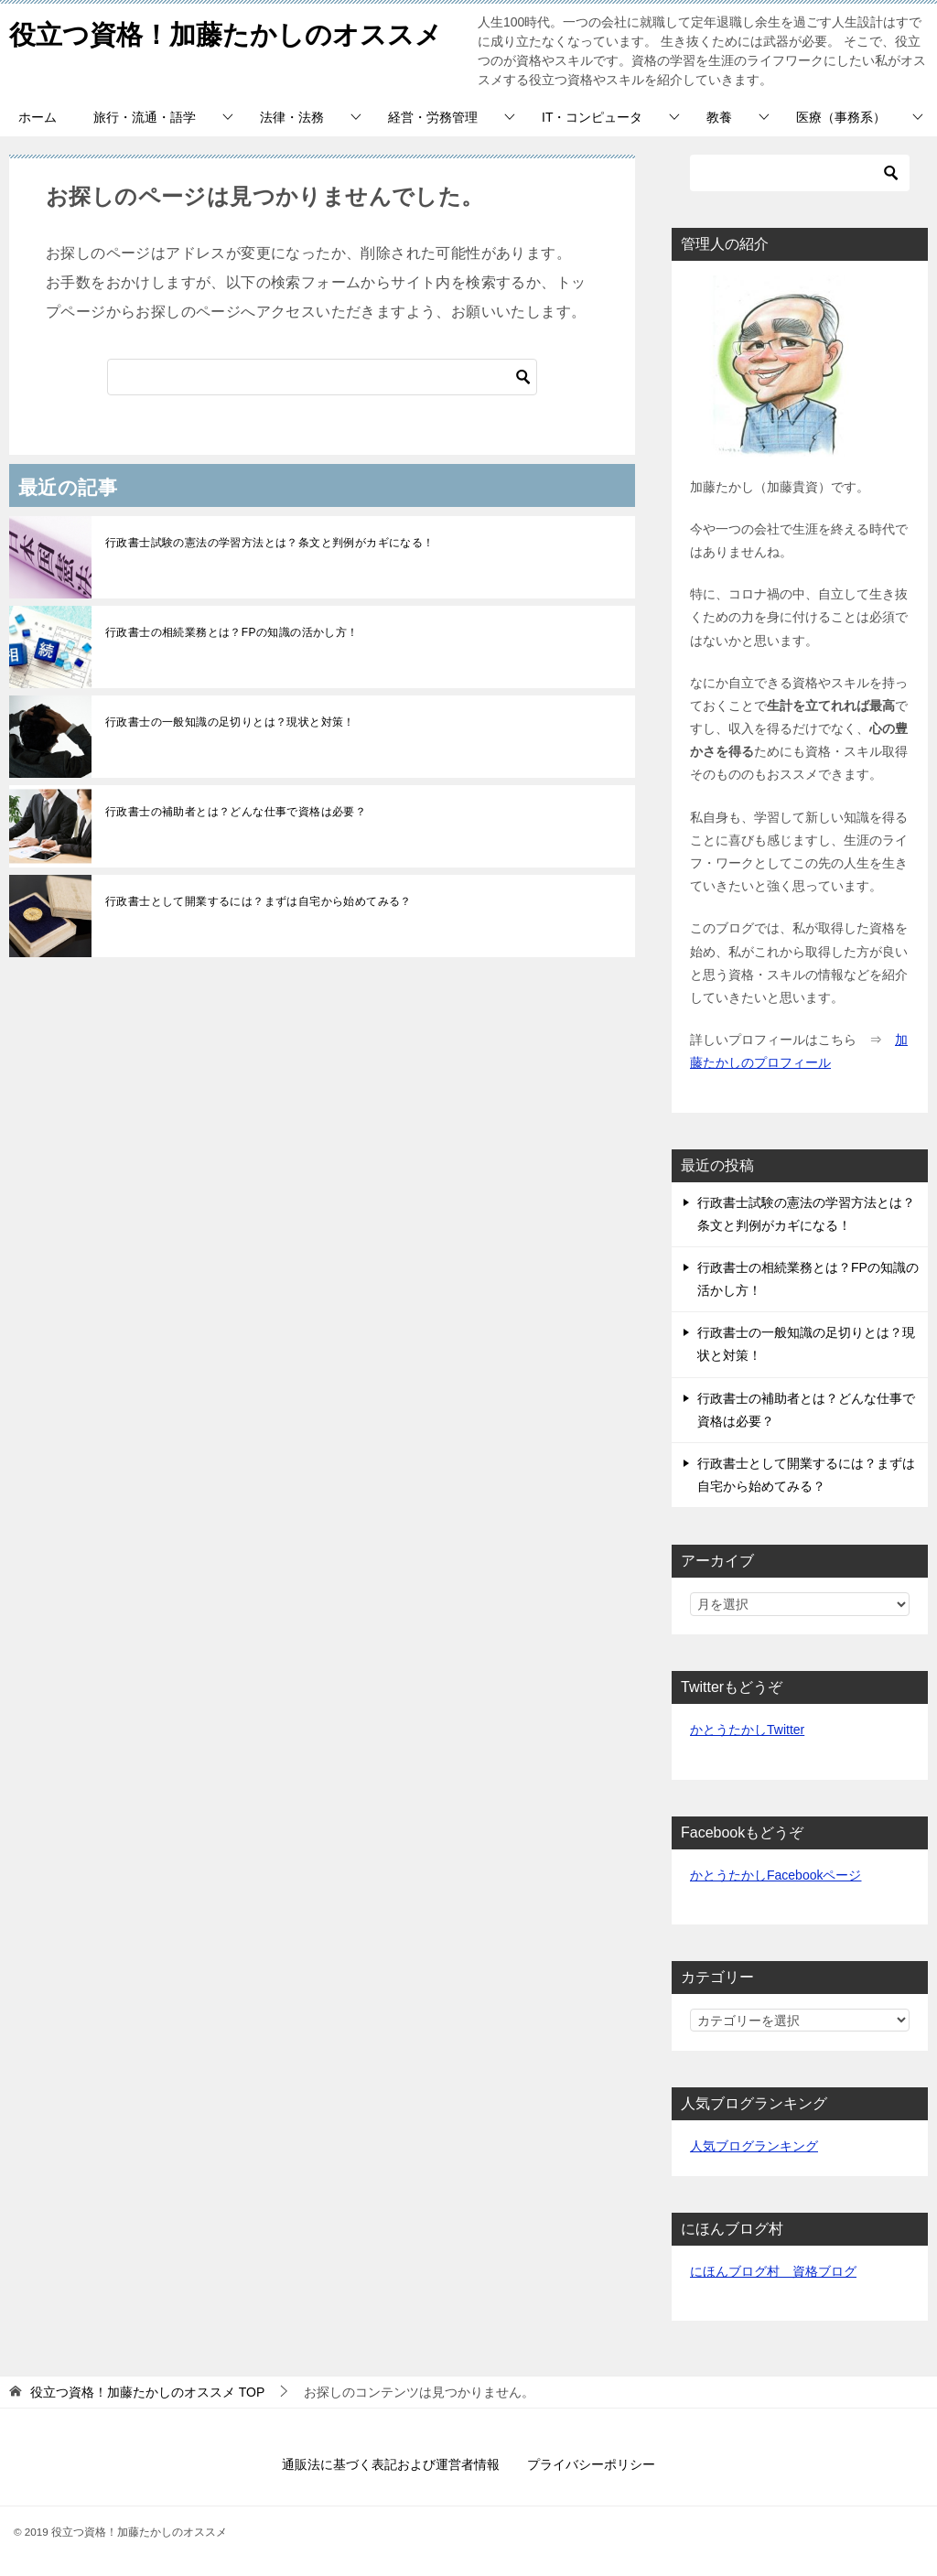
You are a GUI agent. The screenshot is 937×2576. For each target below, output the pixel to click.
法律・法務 (292, 117)
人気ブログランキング (754, 2146)
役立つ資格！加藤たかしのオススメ (233, 31)
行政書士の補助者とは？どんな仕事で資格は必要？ (235, 811)
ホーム (37, 117)
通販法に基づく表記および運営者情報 (391, 2464)
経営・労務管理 (433, 117)
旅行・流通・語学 (144, 117)
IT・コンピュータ (592, 117)
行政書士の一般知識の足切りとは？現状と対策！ (230, 722)
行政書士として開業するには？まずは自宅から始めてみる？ (258, 901)
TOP (147, 2392)
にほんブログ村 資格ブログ (773, 2271)
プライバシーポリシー (591, 2464)
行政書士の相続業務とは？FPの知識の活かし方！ (232, 632)
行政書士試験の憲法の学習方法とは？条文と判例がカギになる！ (270, 542)
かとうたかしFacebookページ (775, 1875)
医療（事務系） (841, 117)
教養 (719, 117)
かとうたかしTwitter (747, 1729)
